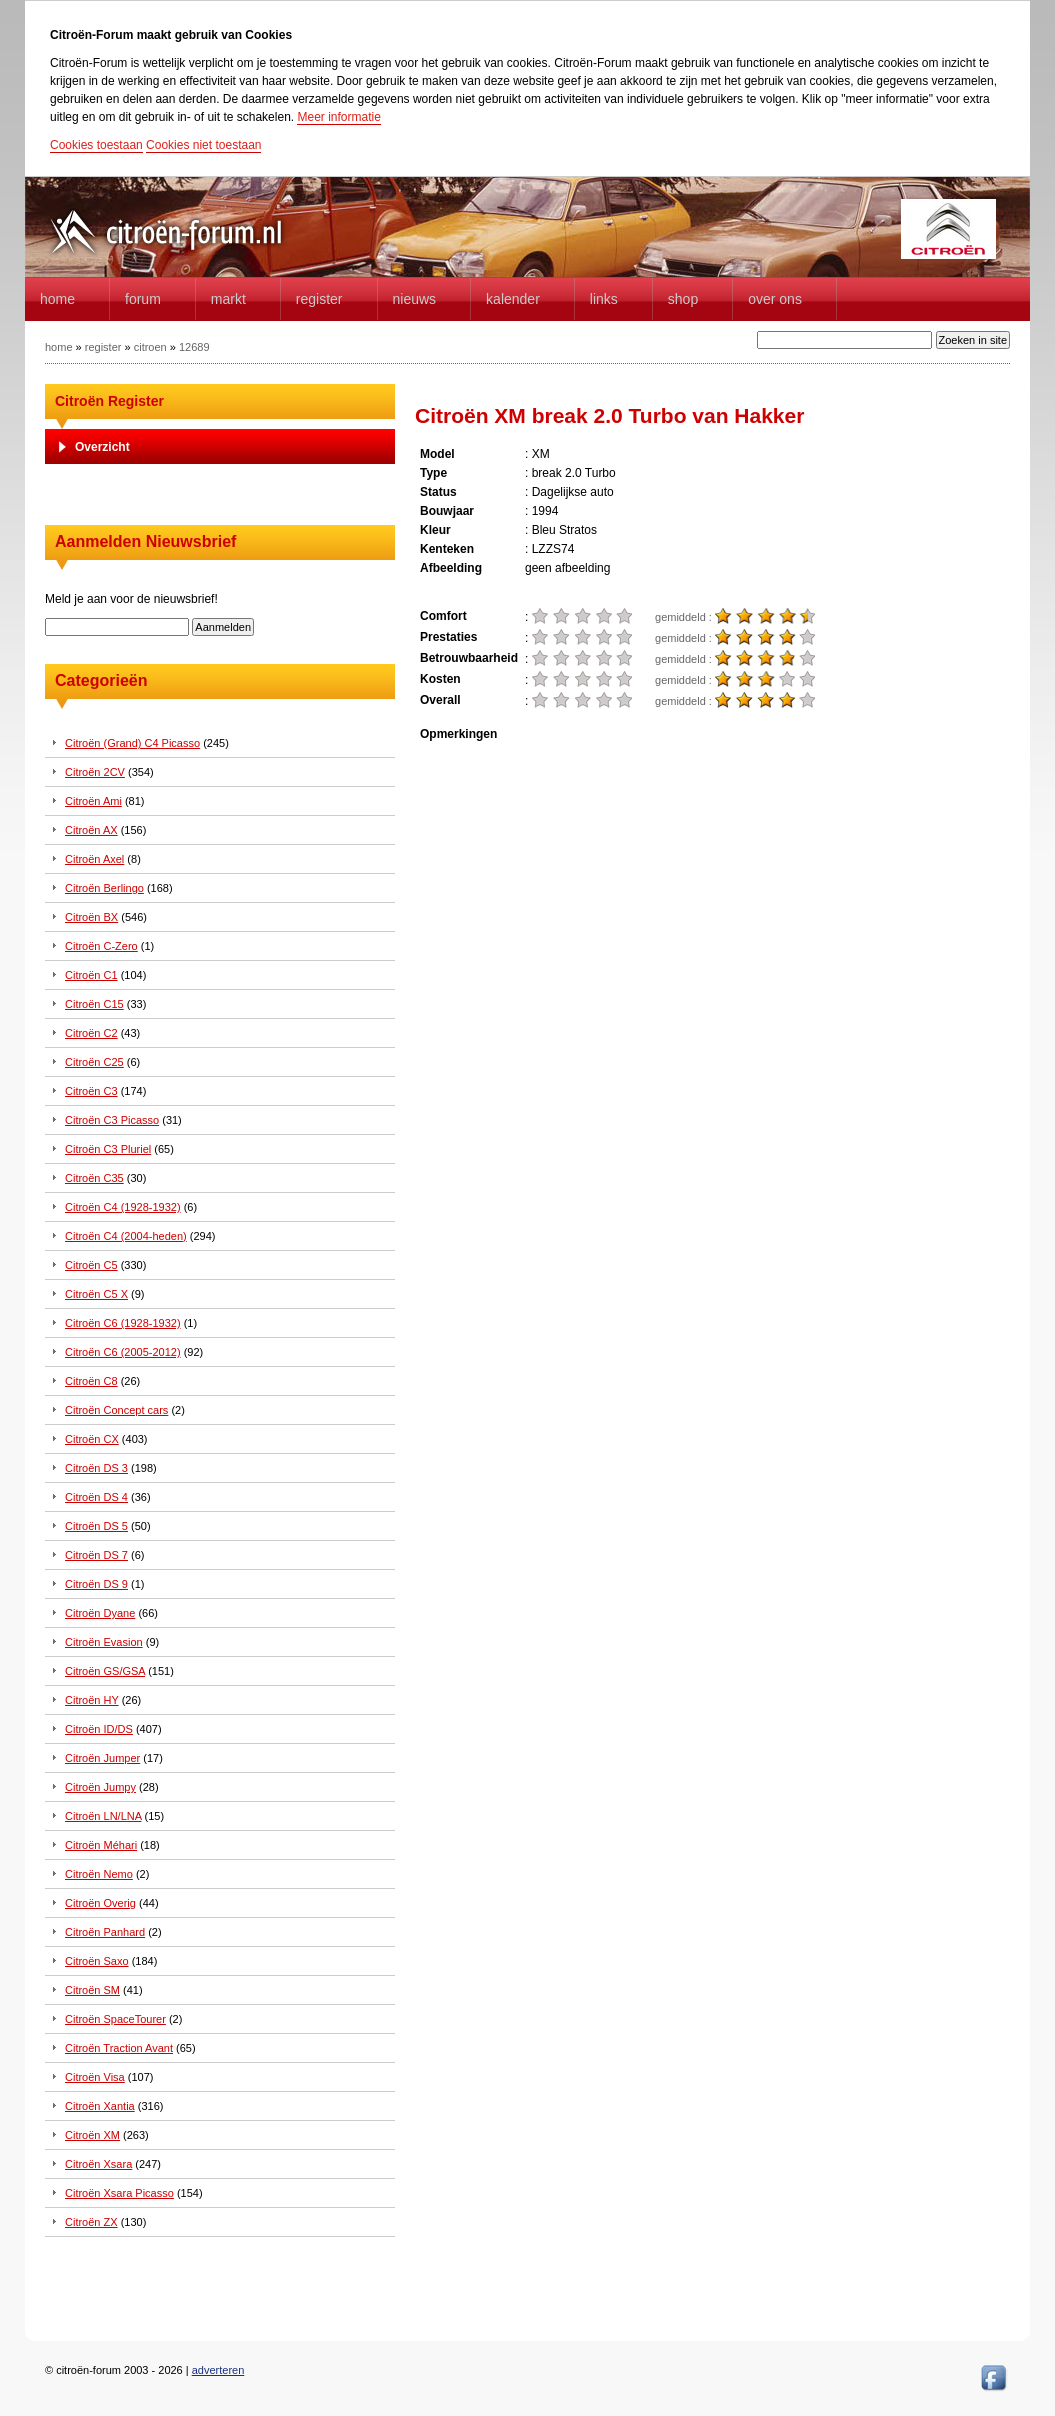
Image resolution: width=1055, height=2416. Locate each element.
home (57, 299)
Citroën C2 (91, 1033)
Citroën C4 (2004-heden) (126, 1236)
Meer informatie (338, 117)
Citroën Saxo (97, 1961)
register (103, 347)
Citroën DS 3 (96, 1468)
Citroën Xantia (100, 2106)
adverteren (218, 2370)
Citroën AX (91, 830)
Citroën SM (92, 1990)
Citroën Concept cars (116, 1410)
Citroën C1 (91, 975)
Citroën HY (92, 1700)
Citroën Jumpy (100, 1787)
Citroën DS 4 (96, 1497)
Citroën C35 (94, 1178)
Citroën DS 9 (96, 1584)
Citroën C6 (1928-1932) (123, 1323)
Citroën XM (92, 2135)
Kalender (513, 299)
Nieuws (415, 299)
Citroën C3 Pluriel (108, 1149)
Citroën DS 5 (96, 1526)
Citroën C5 (91, 1265)
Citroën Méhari (101, 1845)
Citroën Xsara (98, 2164)
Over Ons (775, 299)
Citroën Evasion (104, 1642)
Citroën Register (109, 401)
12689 (194, 347)
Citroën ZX (91, 2222)
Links (604, 299)
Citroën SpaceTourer (115, 2019)
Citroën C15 (94, 1004)
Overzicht (102, 447)
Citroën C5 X (96, 1294)
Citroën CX (92, 1439)
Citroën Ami (93, 801)
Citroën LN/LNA (103, 1816)
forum (143, 299)
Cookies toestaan (96, 145)
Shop (683, 299)
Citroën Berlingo (104, 888)
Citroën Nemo (99, 1874)
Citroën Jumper (102, 1758)
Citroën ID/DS (99, 1729)
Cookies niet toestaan (203, 145)
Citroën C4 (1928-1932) (123, 1207)
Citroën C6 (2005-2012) (123, 1352)
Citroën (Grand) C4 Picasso (132, 743)
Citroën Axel (94, 859)
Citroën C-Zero (101, 946)
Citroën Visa (95, 2077)
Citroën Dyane (100, 1613)
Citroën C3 (91, 1091)
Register (319, 299)
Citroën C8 (91, 1381)
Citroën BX (91, 917)
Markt (228, 299)
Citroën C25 (94, 1062)
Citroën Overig (100, 1903)
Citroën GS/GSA (105, 1671)
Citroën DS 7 (96, 1555)
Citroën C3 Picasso (112, 1120)
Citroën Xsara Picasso (119, 2193)
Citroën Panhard (105, 1932)
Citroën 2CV (95, 772)
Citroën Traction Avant (119, 2048)
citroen (150, 347)
